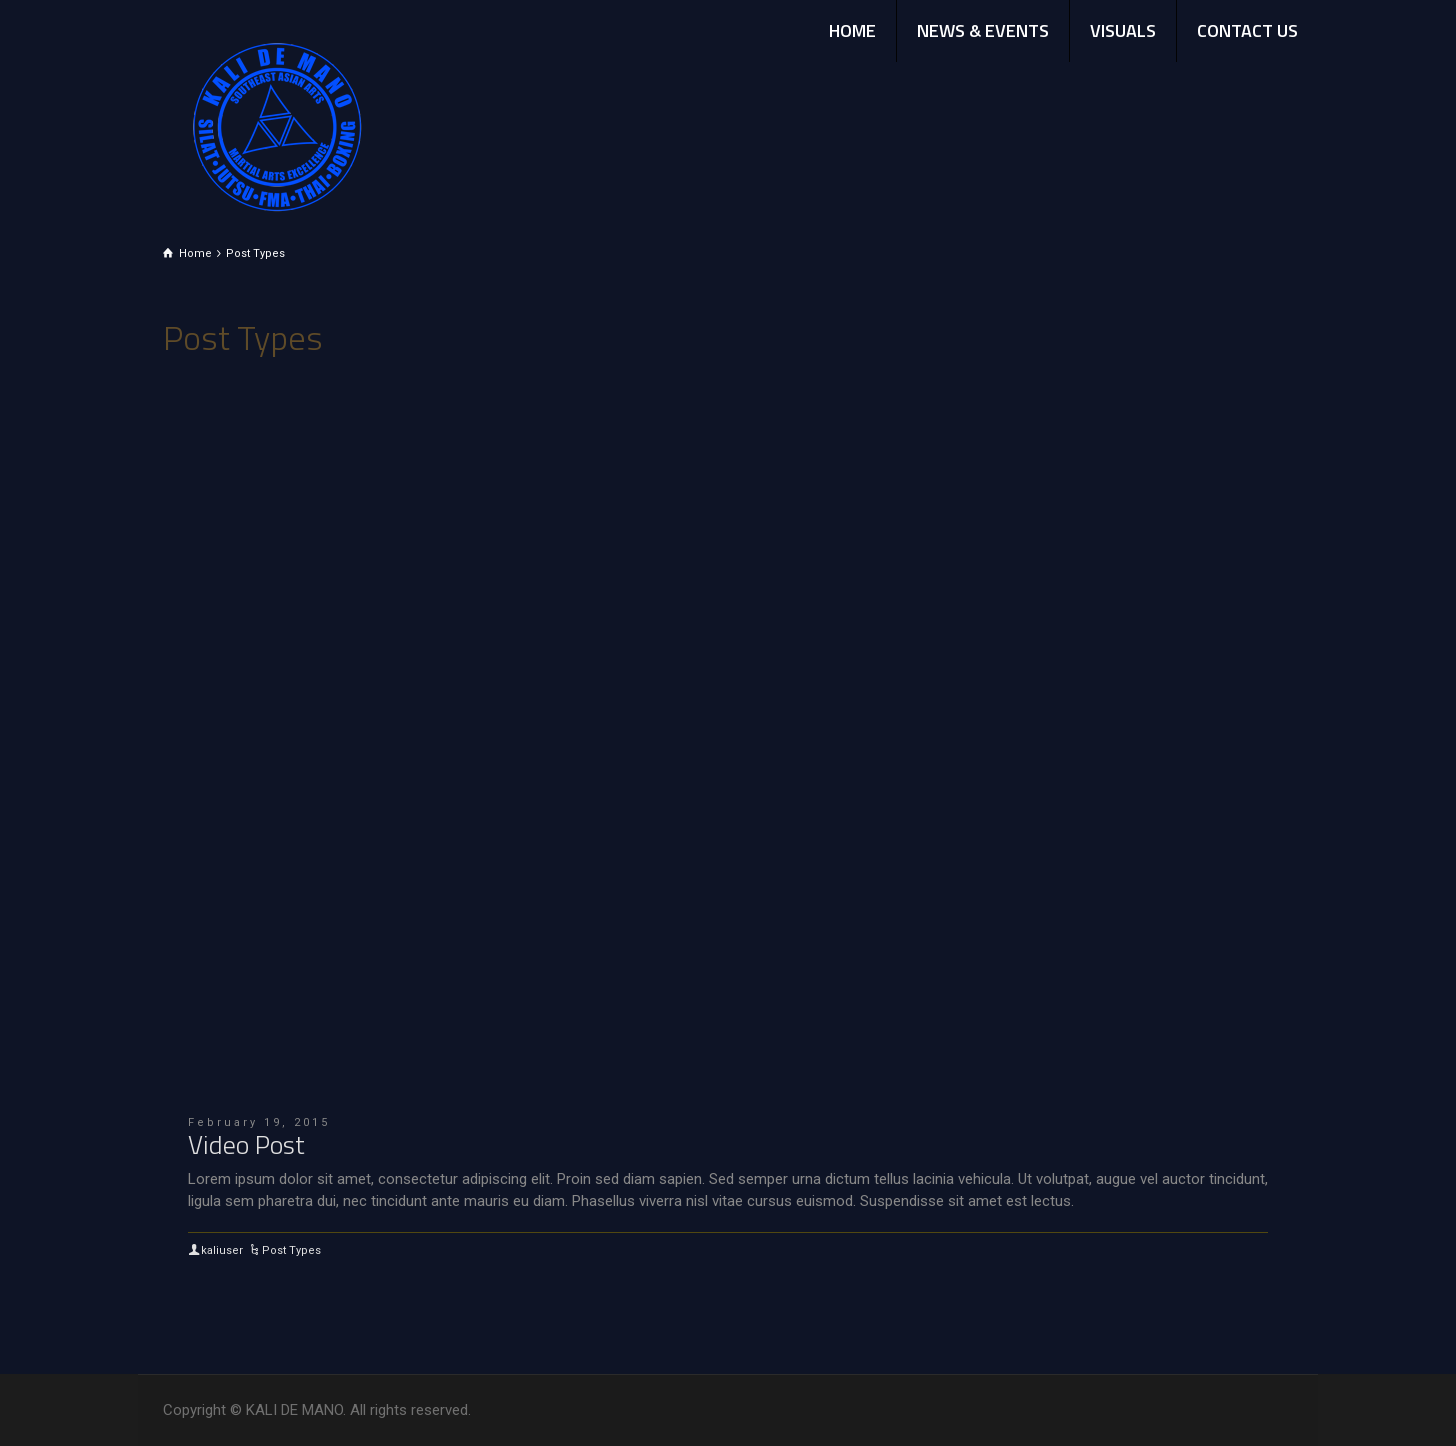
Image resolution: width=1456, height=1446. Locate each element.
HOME (852, 30)
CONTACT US (1247, 30)
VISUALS (1123, 30)
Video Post (246, 1144)
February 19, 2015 (259, 1122)
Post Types (291, 1250)
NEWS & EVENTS (983, 30)
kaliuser (222, 1250)
